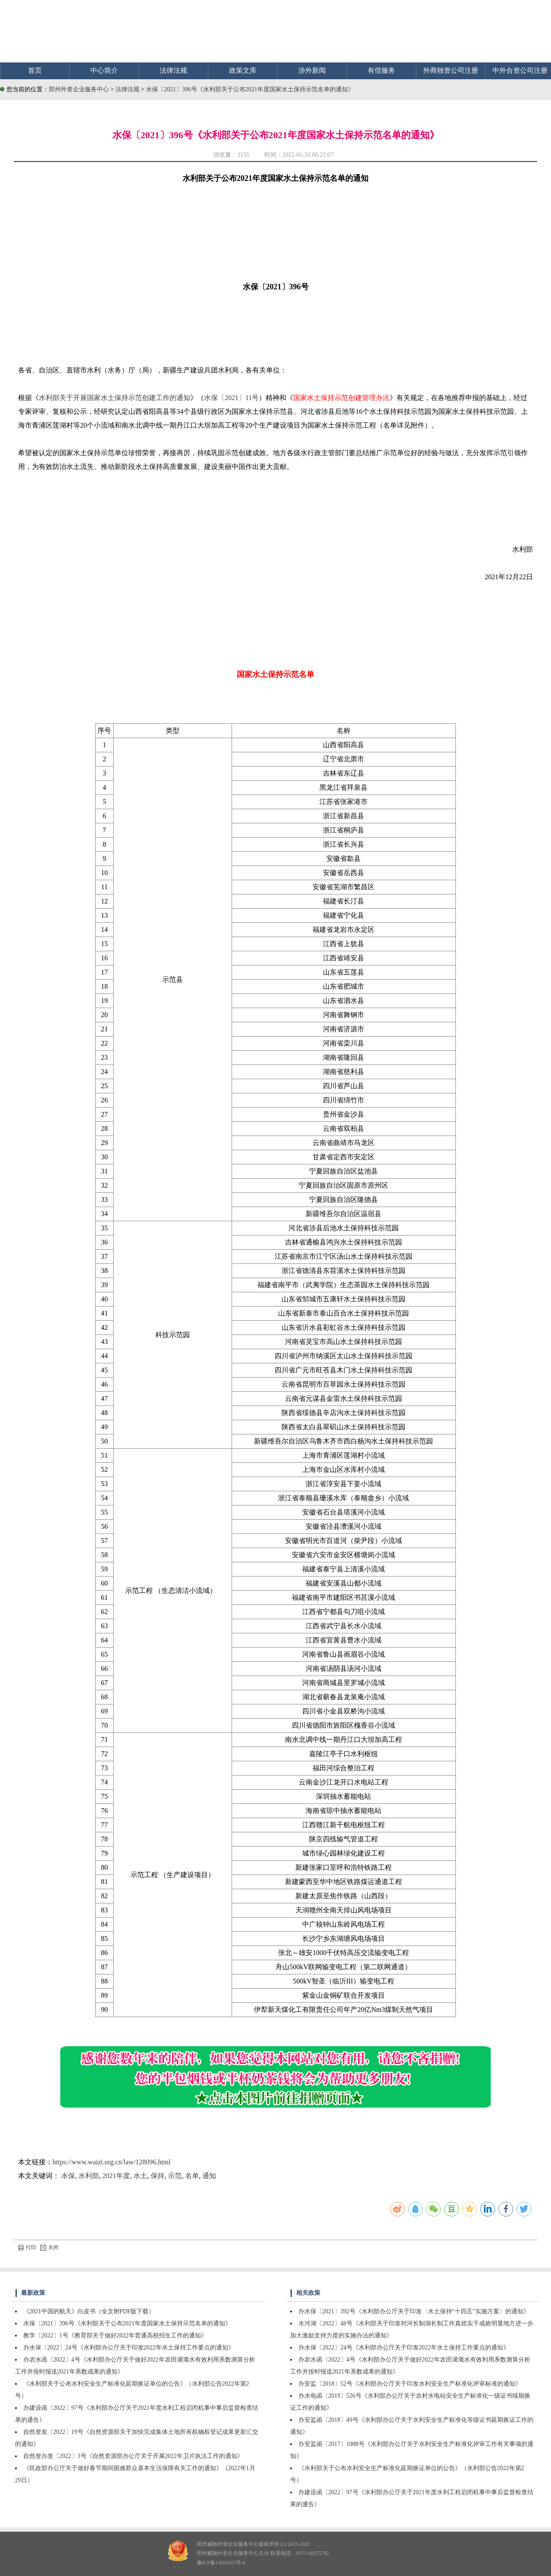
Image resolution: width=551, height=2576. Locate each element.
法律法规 (173, 70)
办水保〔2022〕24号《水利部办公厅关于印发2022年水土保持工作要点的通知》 (128, 2347)
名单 (192, 2175)
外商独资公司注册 (450, 70)
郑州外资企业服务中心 (79, 89)
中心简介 (104, 70)
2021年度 (116, 2175)
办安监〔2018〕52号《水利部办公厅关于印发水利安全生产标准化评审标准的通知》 (409, 2383)
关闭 (49, 2247)
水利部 (88, 2175)
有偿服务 (381, 70)
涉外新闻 (312, 70)
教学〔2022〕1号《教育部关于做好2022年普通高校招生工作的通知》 (115, 2335)
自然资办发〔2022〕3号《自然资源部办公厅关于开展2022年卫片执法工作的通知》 (133, 2456)
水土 (140, 2175)
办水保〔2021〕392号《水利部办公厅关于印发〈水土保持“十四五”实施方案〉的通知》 (413, 2311)
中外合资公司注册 (520, 70)
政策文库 (243, 70)
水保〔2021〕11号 (231, 397)
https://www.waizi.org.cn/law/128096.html (111, 2162)
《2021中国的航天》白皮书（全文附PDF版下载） (89, 2311)
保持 (157, 2175)
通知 (209, 2175)
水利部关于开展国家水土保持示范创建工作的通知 (114, 397)
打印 (27, 2247)
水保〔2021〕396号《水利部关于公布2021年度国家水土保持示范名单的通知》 (250, 89)
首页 (35, 70)
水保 (68, 2175)
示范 (175, 2175)
